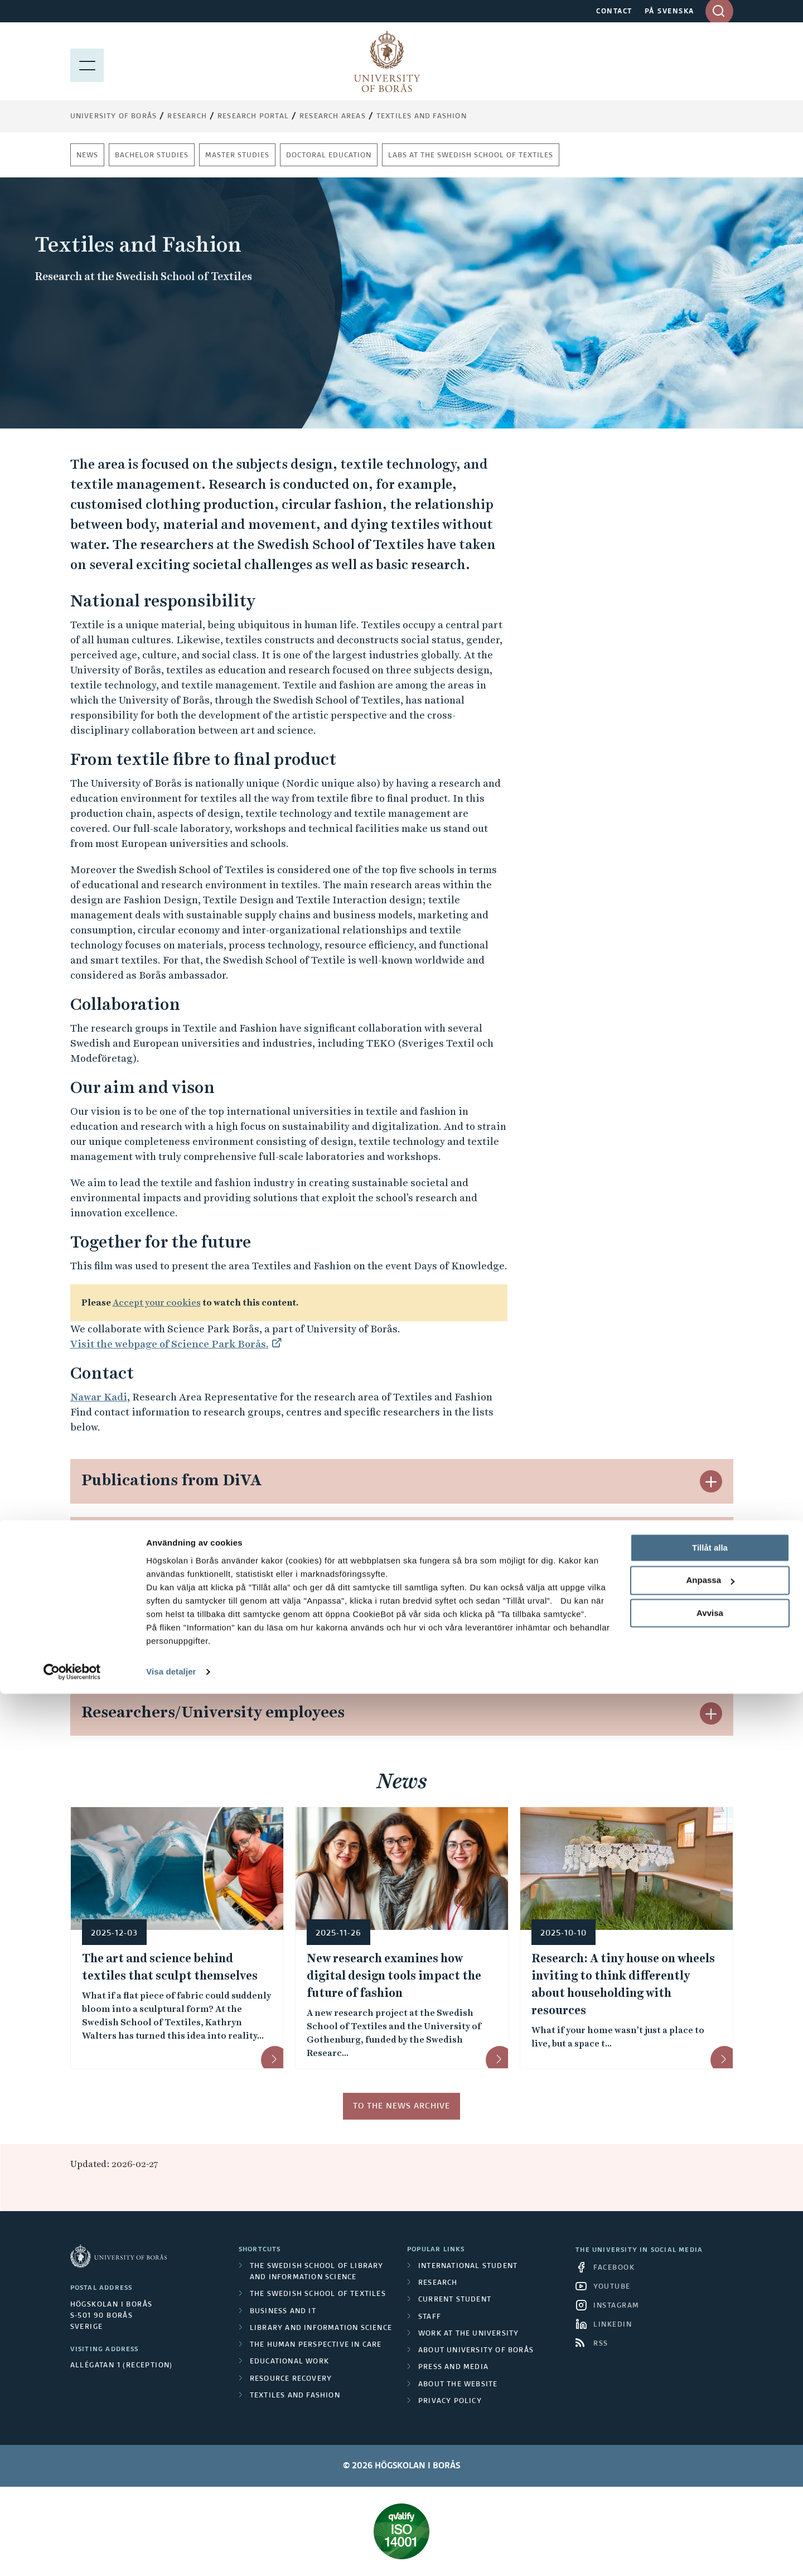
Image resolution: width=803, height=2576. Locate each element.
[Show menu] (87, 61)
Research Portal (253, 117)
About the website (457, 2385)
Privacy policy (450, 2401)
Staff (429, 2317)
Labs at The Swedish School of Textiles (470, 156)
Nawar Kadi (98, 1397)
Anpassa (710, 2463)
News (87, 156)
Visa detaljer (171, 2554)
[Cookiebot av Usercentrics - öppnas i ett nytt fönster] (72, 2554)
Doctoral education (328, 156)
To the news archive (401, 2106)
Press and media (453, 2367)
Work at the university (468, 2334)
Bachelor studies (151, 156)
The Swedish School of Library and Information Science (317, 2271)
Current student (454, 2300)
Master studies (237, 156)
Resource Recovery (291, 2379)
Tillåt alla (710, 2430)
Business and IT (283, 2311)
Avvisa (709, 2495)
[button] (711, 1481)
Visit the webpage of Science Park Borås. (169, 1344)
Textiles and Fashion (421, 117)
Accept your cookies (157, 1302)
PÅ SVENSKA (669, 12)
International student (467, 2266)
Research (187, 117)
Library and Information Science (321, 2328)
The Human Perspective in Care (316, 2345)
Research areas (332, 117)
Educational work (289, 2362)
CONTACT (614, 12)
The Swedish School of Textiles (318, 2294)
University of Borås (113, 117)
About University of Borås (476, 2350)
